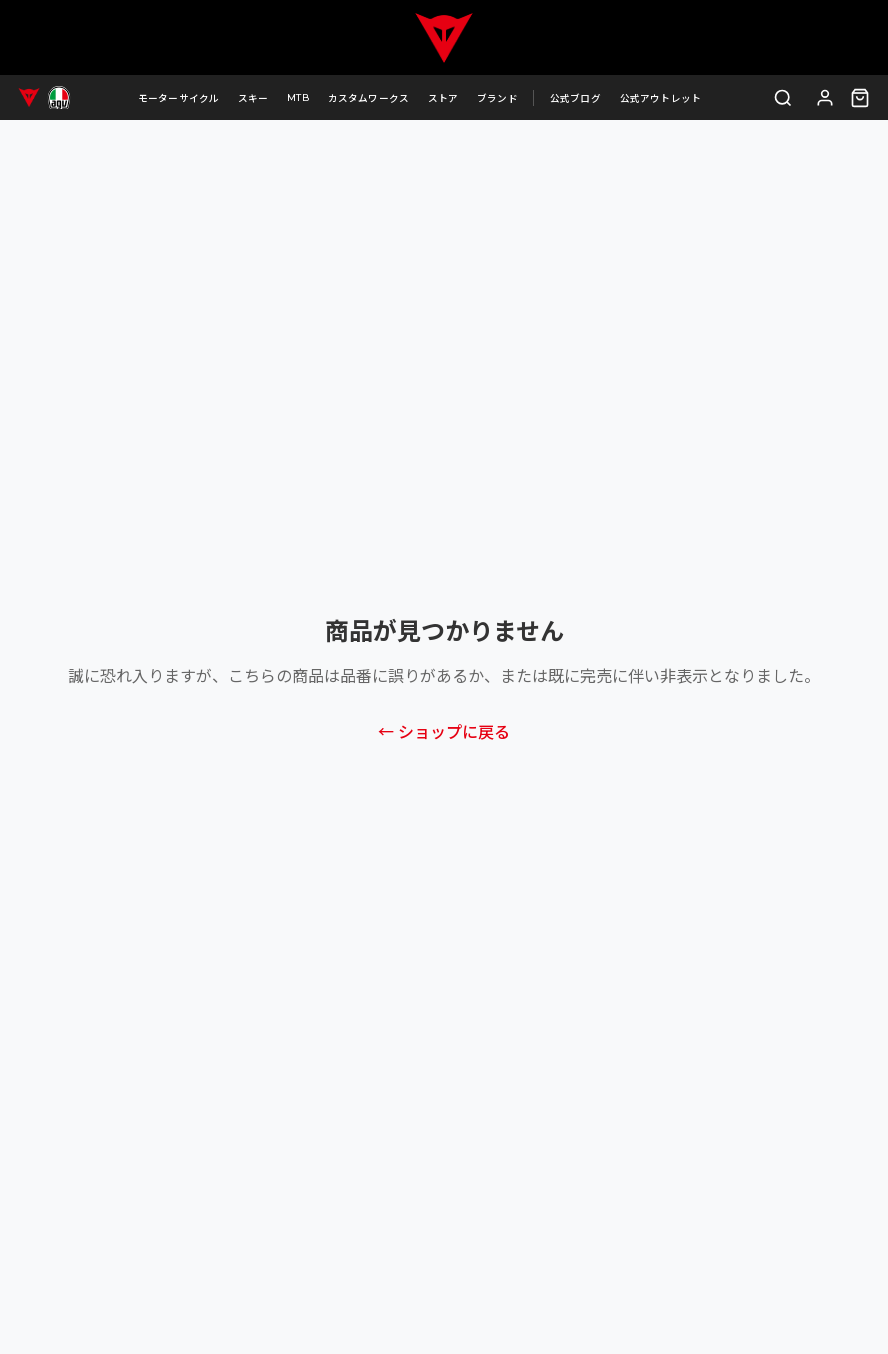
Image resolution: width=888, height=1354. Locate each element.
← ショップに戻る (444, 732)
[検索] (783, 97)
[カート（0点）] (860, 98)
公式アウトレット (661, 98)
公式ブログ (575, 98)
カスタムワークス (369, 98)
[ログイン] (825, 97)
